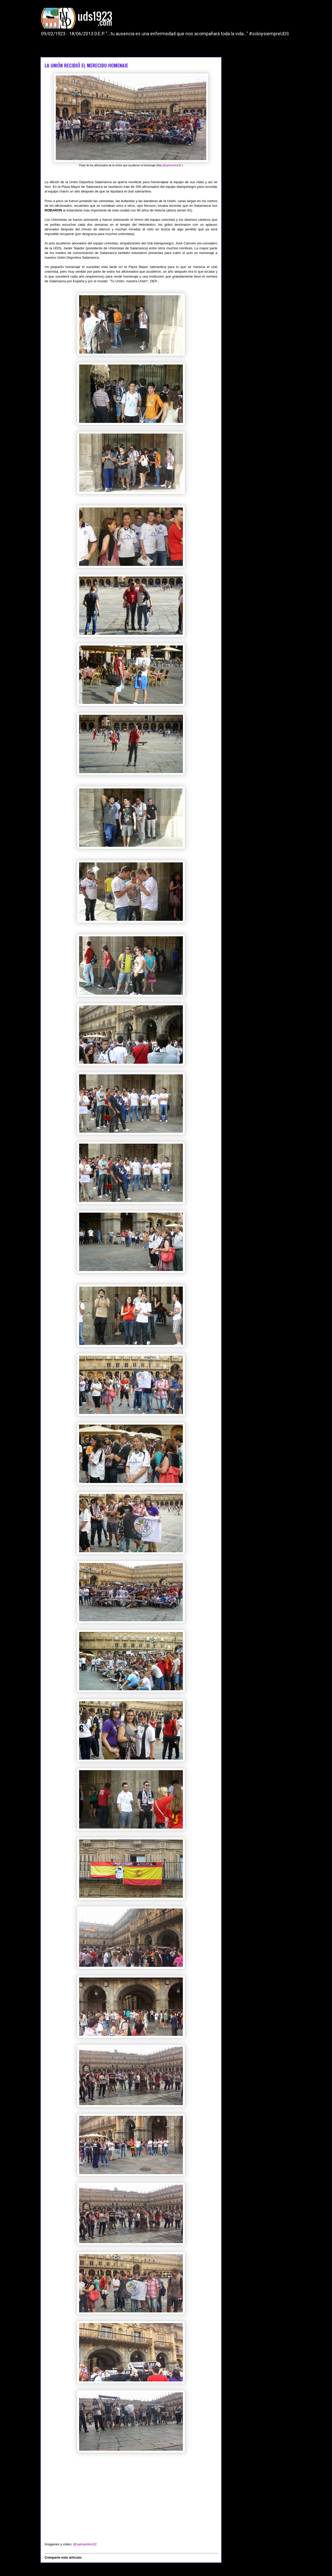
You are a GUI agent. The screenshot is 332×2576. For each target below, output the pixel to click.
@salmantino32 (171, 165)
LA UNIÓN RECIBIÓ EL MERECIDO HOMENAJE (86, 65)
